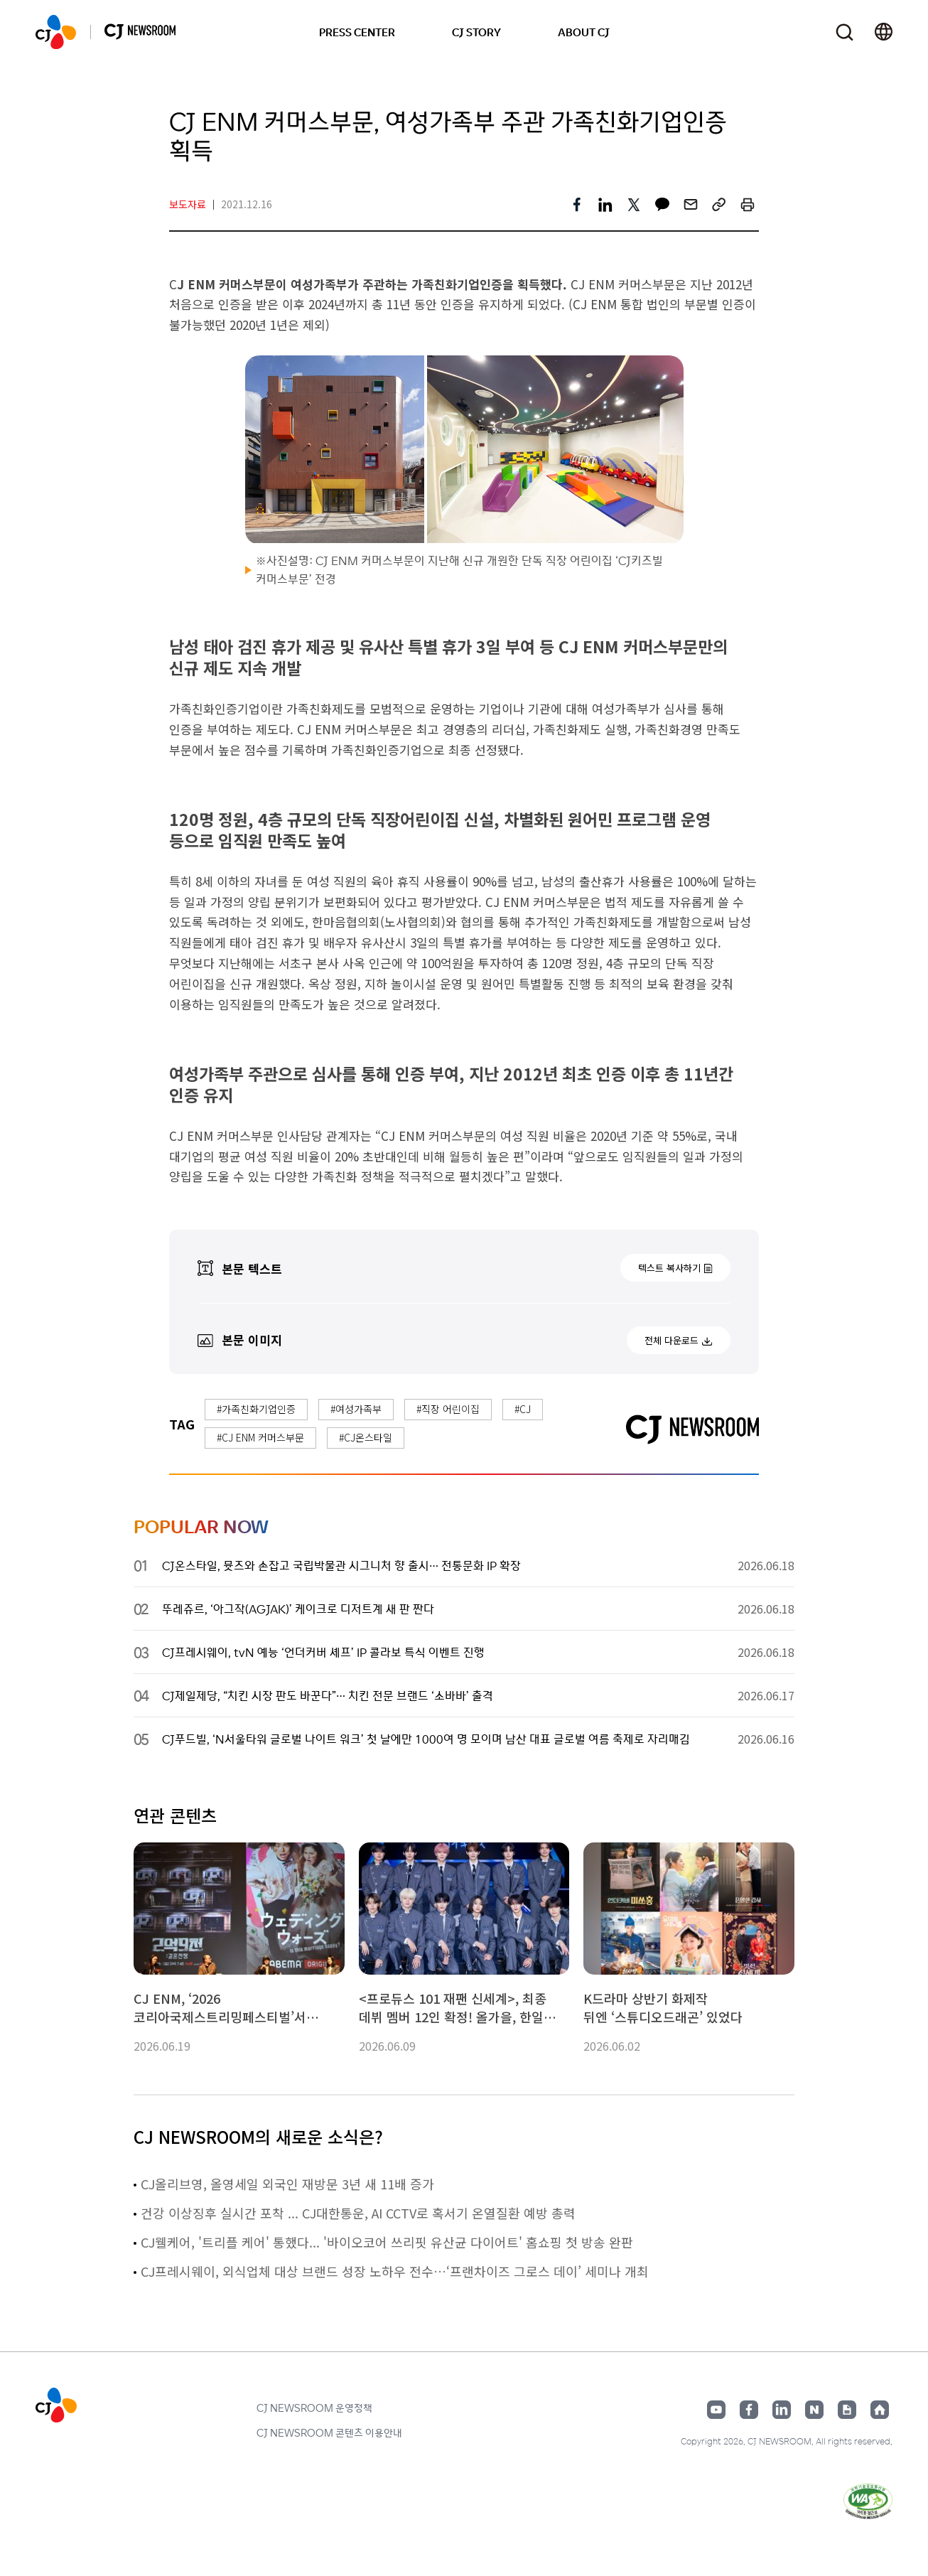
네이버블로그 (814, 2409)
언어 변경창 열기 (883, 32)
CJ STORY (476, 32)
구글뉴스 (847, 2409)
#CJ (522, 1409)
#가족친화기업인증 (256, 1409)
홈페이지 (879, 2409)
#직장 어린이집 (448, 1409)
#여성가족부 (356, 1409)
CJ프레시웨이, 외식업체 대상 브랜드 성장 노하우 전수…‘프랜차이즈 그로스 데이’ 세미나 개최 (395, 2271)
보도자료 (187, 204)
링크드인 (781, 2409)
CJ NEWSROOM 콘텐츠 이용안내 (329, 2432)
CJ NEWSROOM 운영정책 (314, 2407)
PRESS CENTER (357, 32)
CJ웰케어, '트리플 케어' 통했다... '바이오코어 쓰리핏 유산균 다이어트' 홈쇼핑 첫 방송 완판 (387, 2242)
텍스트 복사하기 (669, 1267)
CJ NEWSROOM (56, 32)
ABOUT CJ (584, 32)
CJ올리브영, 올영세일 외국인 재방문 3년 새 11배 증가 (287, 2183)
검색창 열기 (844, 32)
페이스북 (749, 2409)
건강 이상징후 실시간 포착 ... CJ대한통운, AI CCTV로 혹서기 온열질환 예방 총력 (358, 2213)
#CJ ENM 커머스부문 (260, 1437)
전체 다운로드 (671, 1340)
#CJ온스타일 (365, 1437)
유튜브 (716, 2409)
